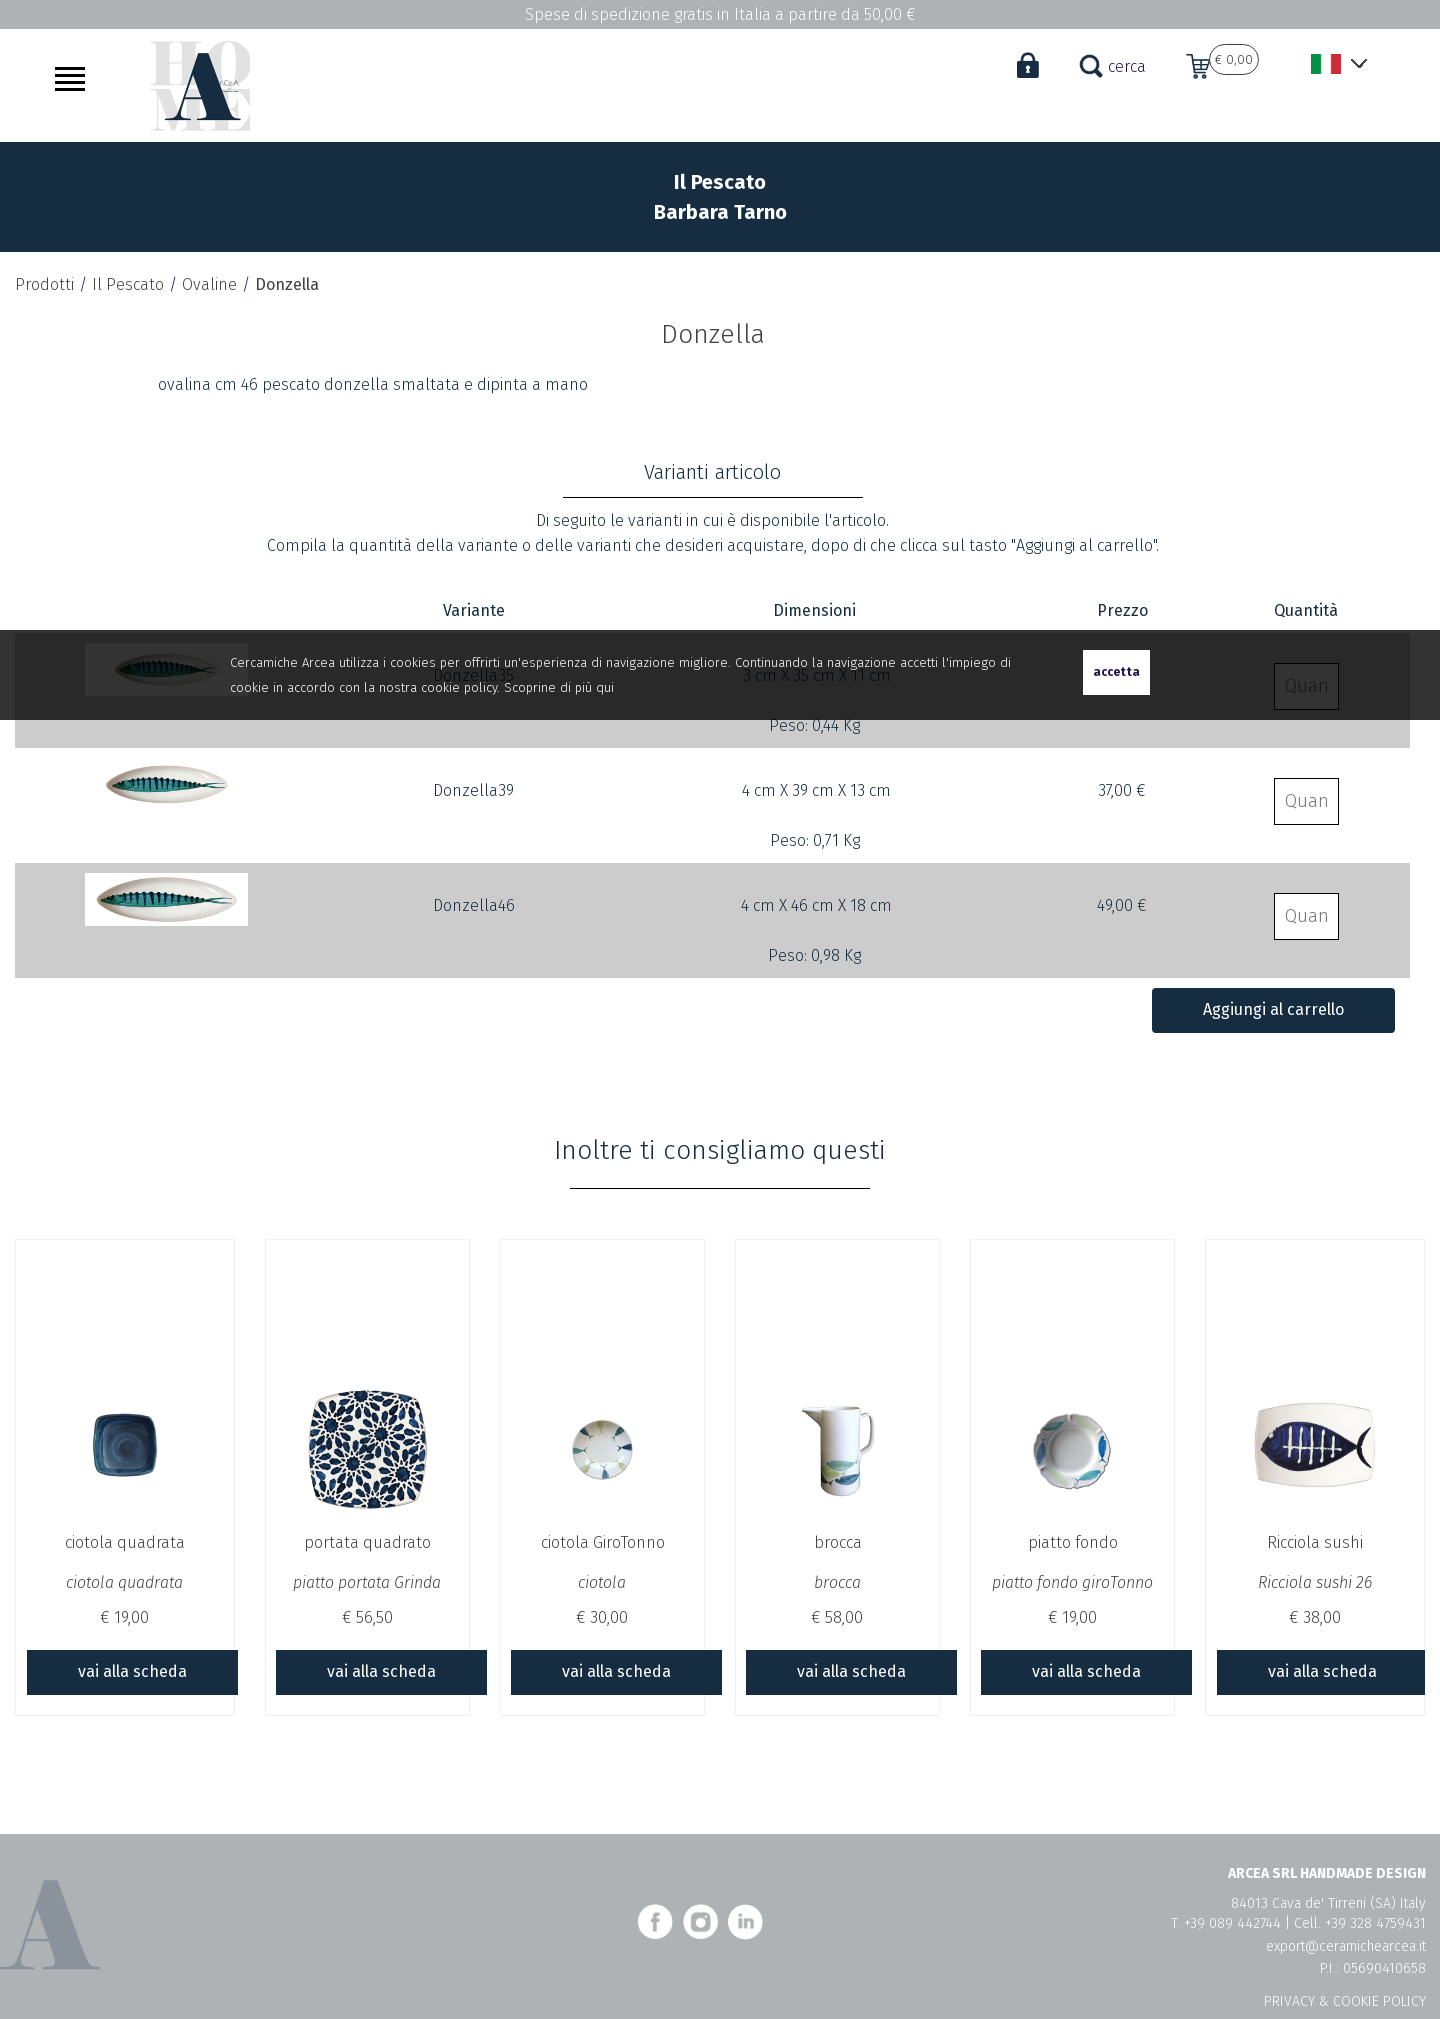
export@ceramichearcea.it (1346, 1946)
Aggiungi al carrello (1273, 1012)
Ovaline (209, 287)
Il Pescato (128, 287)
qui (605, 687)
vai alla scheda (132, 1674)
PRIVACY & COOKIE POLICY (1345, 2001)
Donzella (287, 287)
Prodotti (44, 287)
